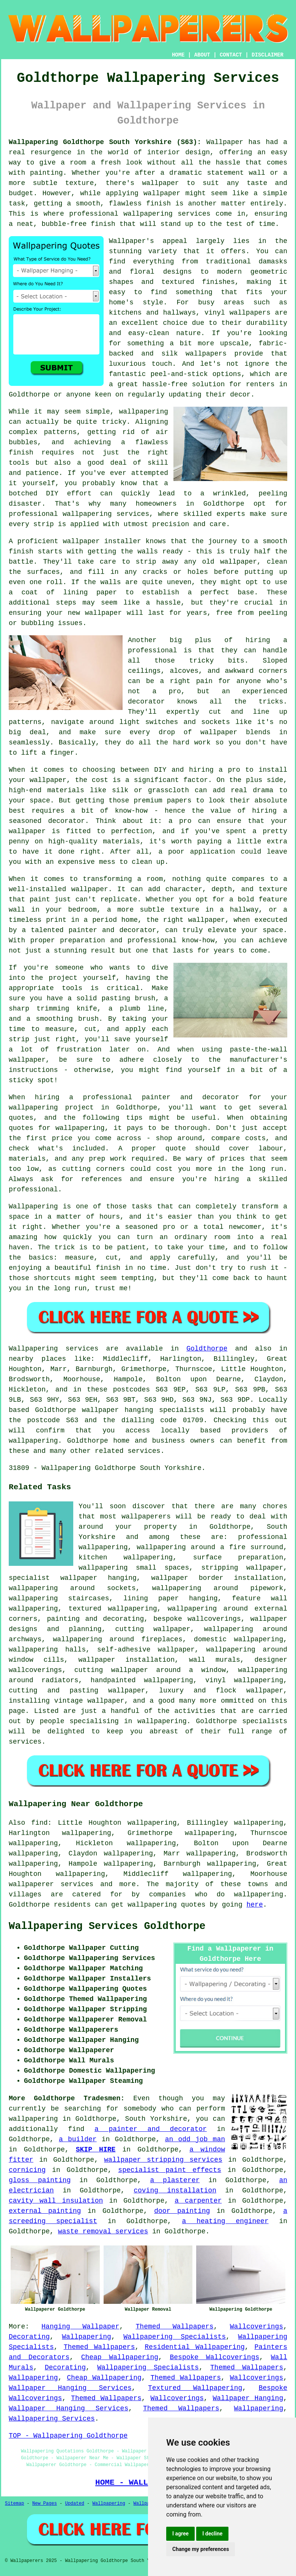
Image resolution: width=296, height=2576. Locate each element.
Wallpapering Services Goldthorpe (107, 1926)
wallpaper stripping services (163, 2160)
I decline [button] (212, 2534)
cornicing (27, 2170)
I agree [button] (180, 2534)
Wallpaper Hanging (248, 2398)
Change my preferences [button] (200, 2549)
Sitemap (14, 2503)
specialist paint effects (169, 2170)
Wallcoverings (256, 2326)
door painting (182, 2211)
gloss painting (40, 2180)
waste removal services (103, 2231)
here (255, 1904)
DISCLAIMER (267, 55)
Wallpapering (86, 2337)
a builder (78, 2139)
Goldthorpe (206, 1348)
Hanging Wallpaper (80, 2326)
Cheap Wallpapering (119, 2357)
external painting (45, 2211)
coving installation (175, 2190)
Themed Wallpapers (175, 2326)
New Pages (44, 2503)
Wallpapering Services (52, 2418)
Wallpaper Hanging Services (70, 2388)
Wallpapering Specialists (174, 2337)
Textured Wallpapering (195, 2388)
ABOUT (202, 55)
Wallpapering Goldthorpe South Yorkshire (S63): (105, 142)
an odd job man (195, 2139)
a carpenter (198, 2201)
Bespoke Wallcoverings (215, 2357)
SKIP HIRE (96, 2149)
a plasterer (175, 2180)
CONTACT (231, 55)
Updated (74, 2503)
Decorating (29, 2337)
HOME (178, 55)
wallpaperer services (51, 1884)
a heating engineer (225, 2221)
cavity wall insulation (56, 2201)
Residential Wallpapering (194, 2347)
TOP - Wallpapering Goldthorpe (68, 2436)
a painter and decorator (150, 2129)
